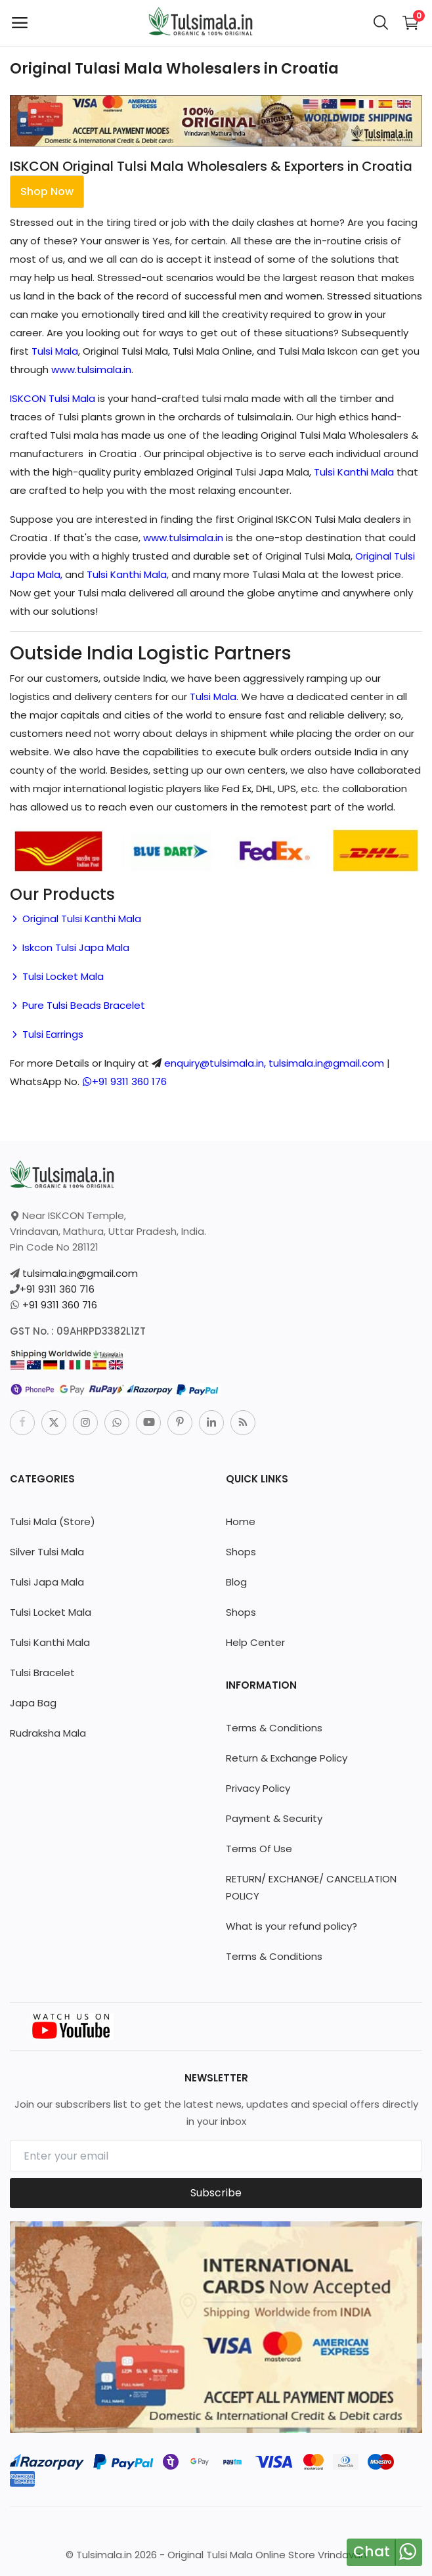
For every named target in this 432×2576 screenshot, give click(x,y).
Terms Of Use (259, 1848)
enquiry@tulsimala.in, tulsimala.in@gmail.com (274, 1063)
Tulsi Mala (55, 351)
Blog (236, 1582)
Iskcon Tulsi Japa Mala (69, 947)
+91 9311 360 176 (124, 1081)
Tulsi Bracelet (42, 1672)
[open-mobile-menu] (19, 23)
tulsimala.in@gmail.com (80, 1273)
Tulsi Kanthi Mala (354, 472)
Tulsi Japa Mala (47, 1582)
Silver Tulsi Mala (47, 1552)
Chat (371, 2551)
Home (240, 1521)
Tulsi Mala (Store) (52, 1521)
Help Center (255, 1642)
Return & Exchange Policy (286, 1758)
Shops (241, 1552)
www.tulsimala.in (91, 369)
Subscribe (216, 2192)
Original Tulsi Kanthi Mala (75, 918)
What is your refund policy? (291, 1926)
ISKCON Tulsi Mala (52, 398)
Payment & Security (274, 1818)
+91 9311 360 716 (57, 1289)
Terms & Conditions (274, 1728)
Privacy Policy (258, 1788)
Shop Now (47, 191)
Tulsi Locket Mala (57, 976)
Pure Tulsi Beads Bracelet (77, 1005)
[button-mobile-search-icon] (381, 23)
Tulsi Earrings (46, 1034)
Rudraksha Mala (48, 1733)
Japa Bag (33, 1703)
